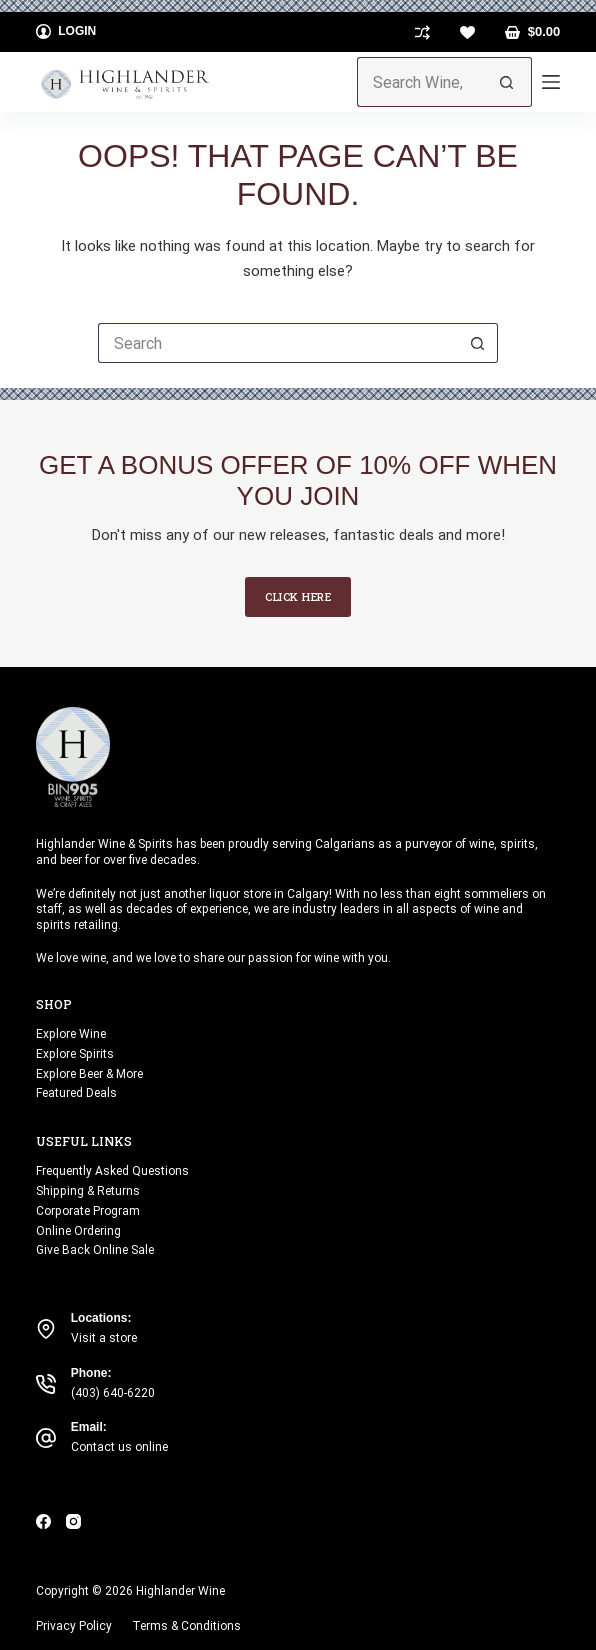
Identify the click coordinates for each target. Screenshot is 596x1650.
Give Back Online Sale (95, 1250)
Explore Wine (71, 1034)
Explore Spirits (75, 1054)
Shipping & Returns (88, 1191)
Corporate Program (88, 1211)
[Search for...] (420, 82)
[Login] (66, 32)
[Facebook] (43, 1521)
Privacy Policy (74, 1626)
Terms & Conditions (186, 1626)
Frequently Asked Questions (112, 1171)
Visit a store (104, 1338)
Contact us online (119, 1447)
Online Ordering (78, 1231)
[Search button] (507, 82)
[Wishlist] (467, 32)
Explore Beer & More (89, 1074)
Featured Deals (76, 1093)
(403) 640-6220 (113, 1393)
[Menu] (551, 82)
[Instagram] (73, 1521)
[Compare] (422, 32)
